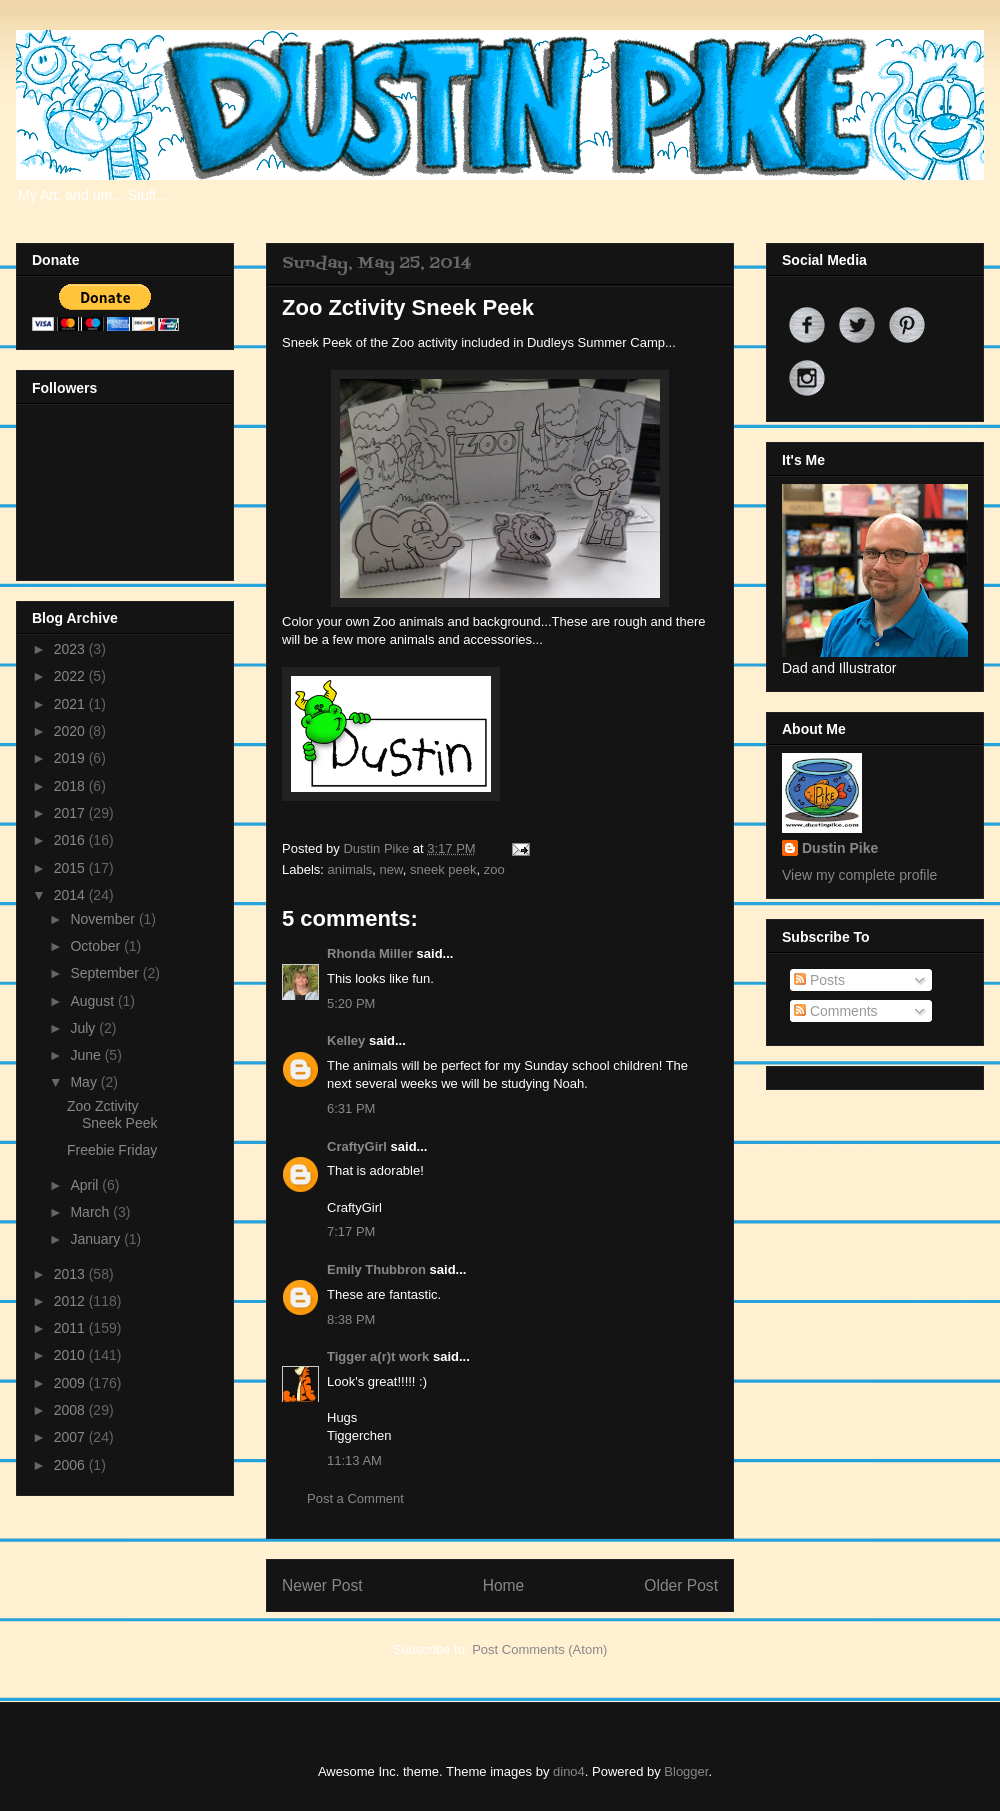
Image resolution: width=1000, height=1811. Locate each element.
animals (350, 869)
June (87, 1055)
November (104, 919)
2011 (71, 1328)
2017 (71, 813)
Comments (836, 1011)
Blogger (686, 1771)
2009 (71, 1383)
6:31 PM (351, 1108)
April (86, 1185)
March (91, 1212)
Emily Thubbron (376, 1269)
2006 (71, 1465)
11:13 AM (354, 1460)
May (85, 1082)
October (97, 946)
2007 (71, 1437)
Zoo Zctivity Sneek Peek (112, 1114)
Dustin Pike (377, 848)
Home (504, 1585)
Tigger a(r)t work (378, 1356)
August (93, 1001)
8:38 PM (351, 1319)
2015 (71, 868)
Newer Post (322, 1585)
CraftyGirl (357, 1146)
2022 (71, 676)
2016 (71, 840)
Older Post (681, 1585)
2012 (71, 1301)
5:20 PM (351, 1003)
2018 (71, 786)
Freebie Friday (112, 1150)
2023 (71, 649)
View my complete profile (859, 875)
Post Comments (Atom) (539, 1649)
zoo (494, 869)
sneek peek (443, 869)
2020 (71, 731)
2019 (71, 758)
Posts (819, 980)
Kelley (346, 1040)
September (106, 973)
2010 (71, 1355)
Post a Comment (355, 1498)
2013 (71, 1274)
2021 (71, 704)
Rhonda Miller (370, 953)
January (97, 1239)
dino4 (569, 1771)
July (84, 1028)
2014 (71, 895)
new (391, 869)
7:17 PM (351, 1231)
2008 (71, 1410)
